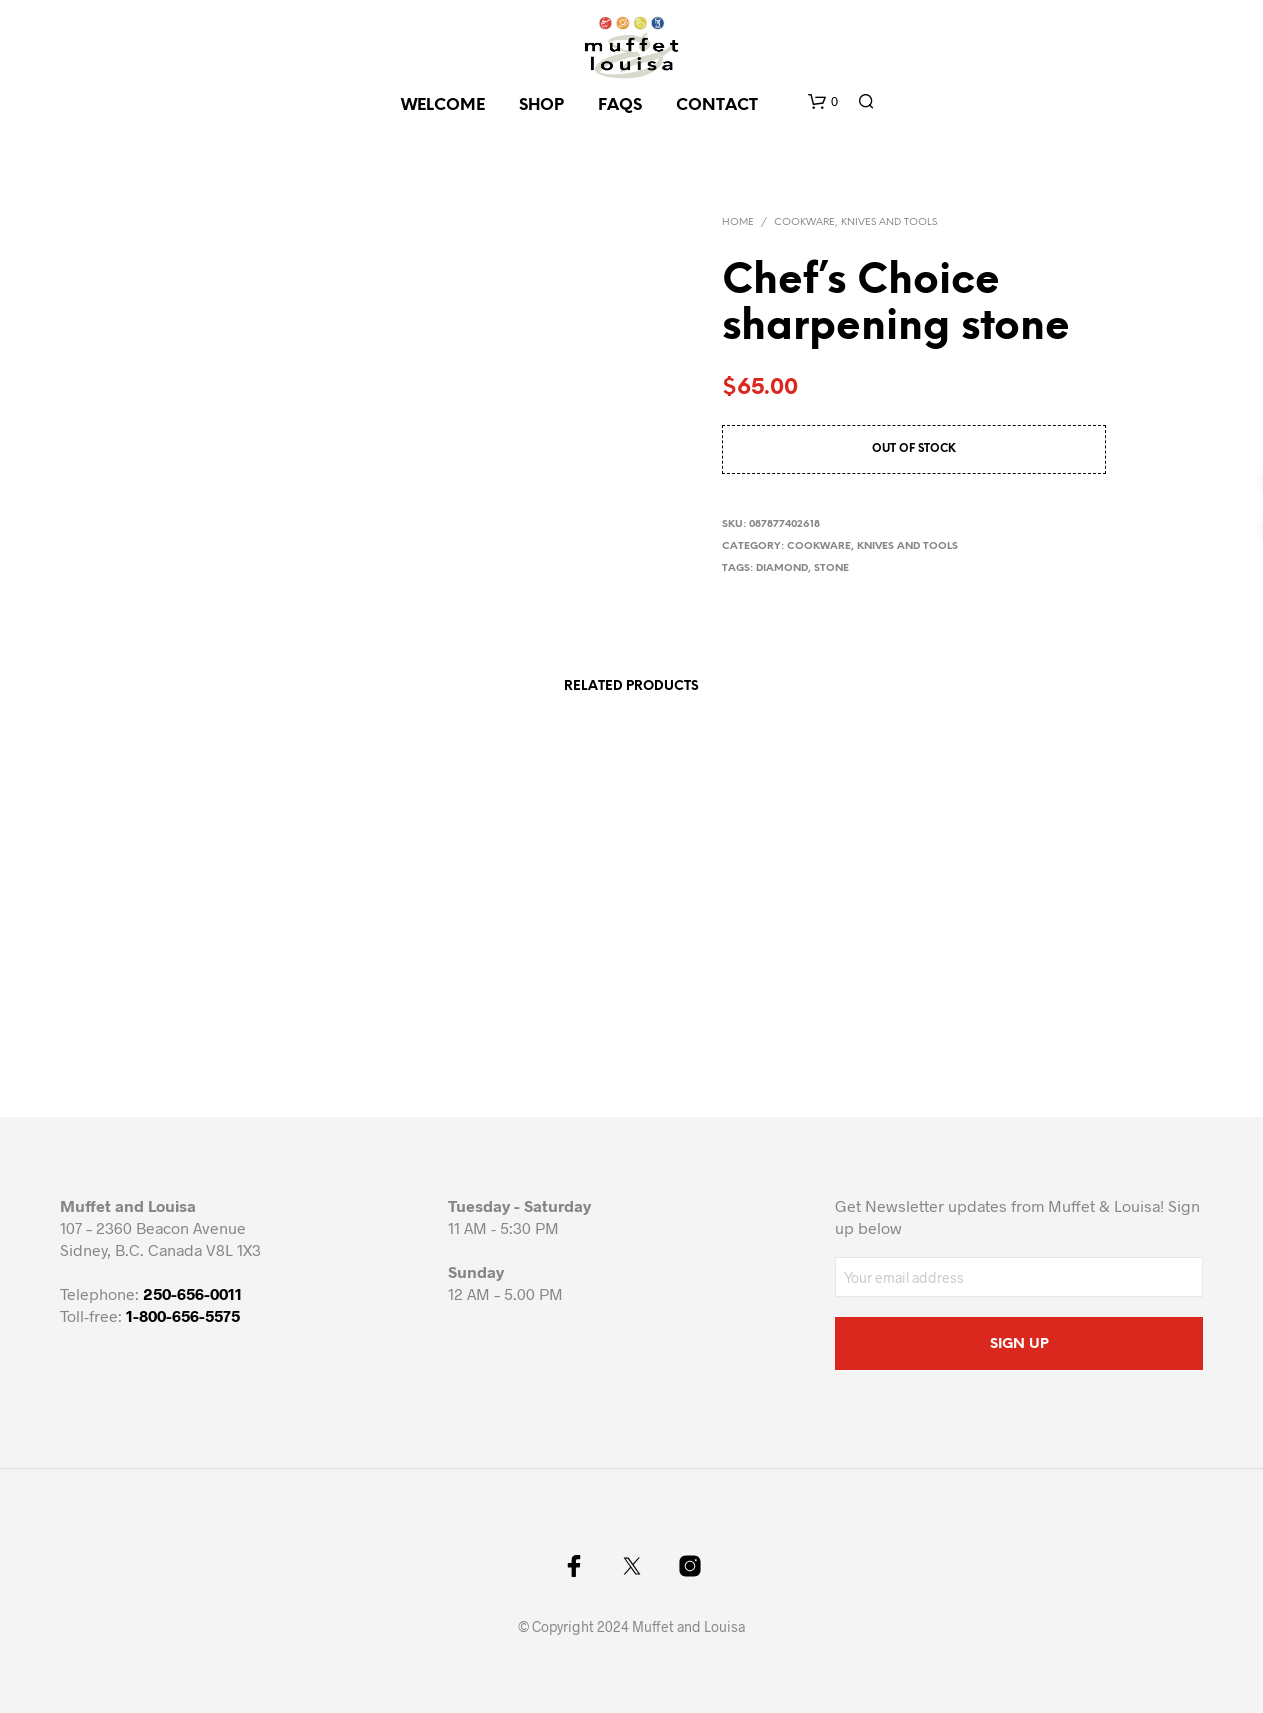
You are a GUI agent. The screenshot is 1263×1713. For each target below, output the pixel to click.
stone (831, 568)
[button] (823, 102)
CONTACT (717, 105)
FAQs (620, 105)
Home (738, 222)
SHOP (541, 105)
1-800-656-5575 (183, 1315)
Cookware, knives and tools (855, 222)
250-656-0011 (192, 1293)
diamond (782, 568)
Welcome (443, 105)
